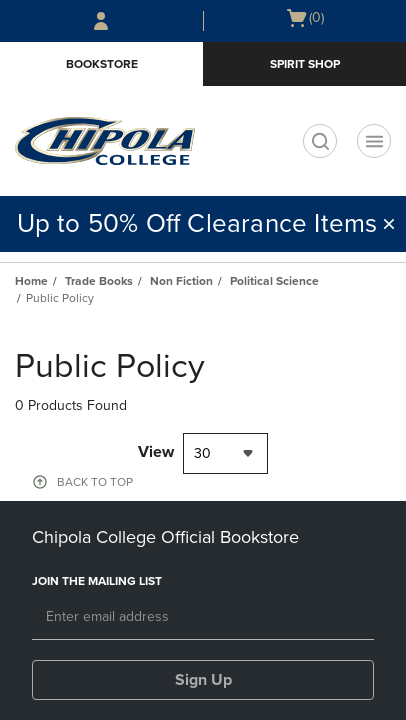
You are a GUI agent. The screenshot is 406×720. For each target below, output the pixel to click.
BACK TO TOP (95, 482)
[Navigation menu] (374, 141)
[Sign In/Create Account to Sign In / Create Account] (101, 21)
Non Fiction (181, 281)
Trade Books (99, 281)
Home (31, 281)
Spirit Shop (305, 64)
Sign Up (203, 680)
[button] (389, 224)
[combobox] (225, 453)
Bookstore (102, 64)
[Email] (203, 618)
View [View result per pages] (156, 452)
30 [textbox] (202, 453)
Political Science (274, 281)
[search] (320, 141)
